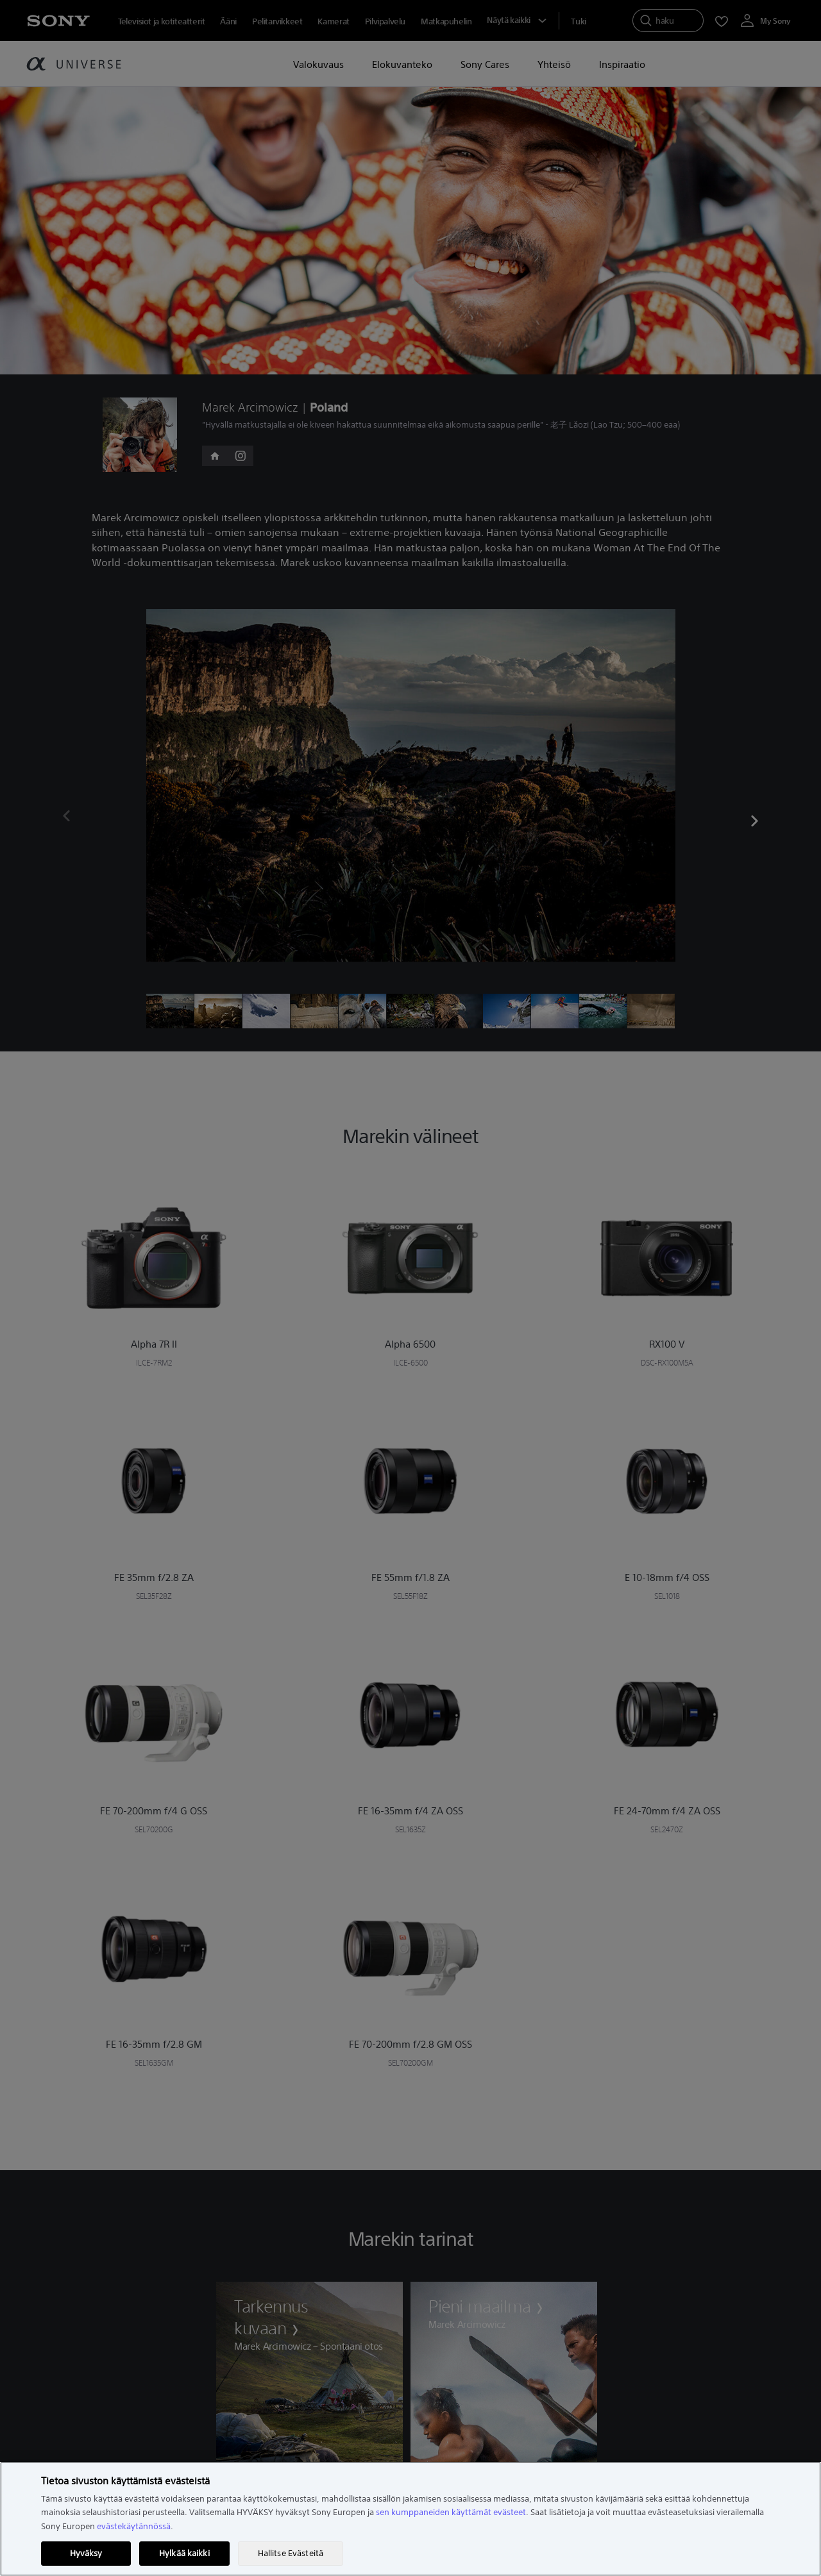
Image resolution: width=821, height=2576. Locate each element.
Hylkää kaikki (184, 2553)
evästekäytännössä (134, 2526)
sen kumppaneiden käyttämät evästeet (451, 2512)
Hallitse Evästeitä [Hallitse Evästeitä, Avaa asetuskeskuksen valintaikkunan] (290, 2553)
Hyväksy (86, 2553)
